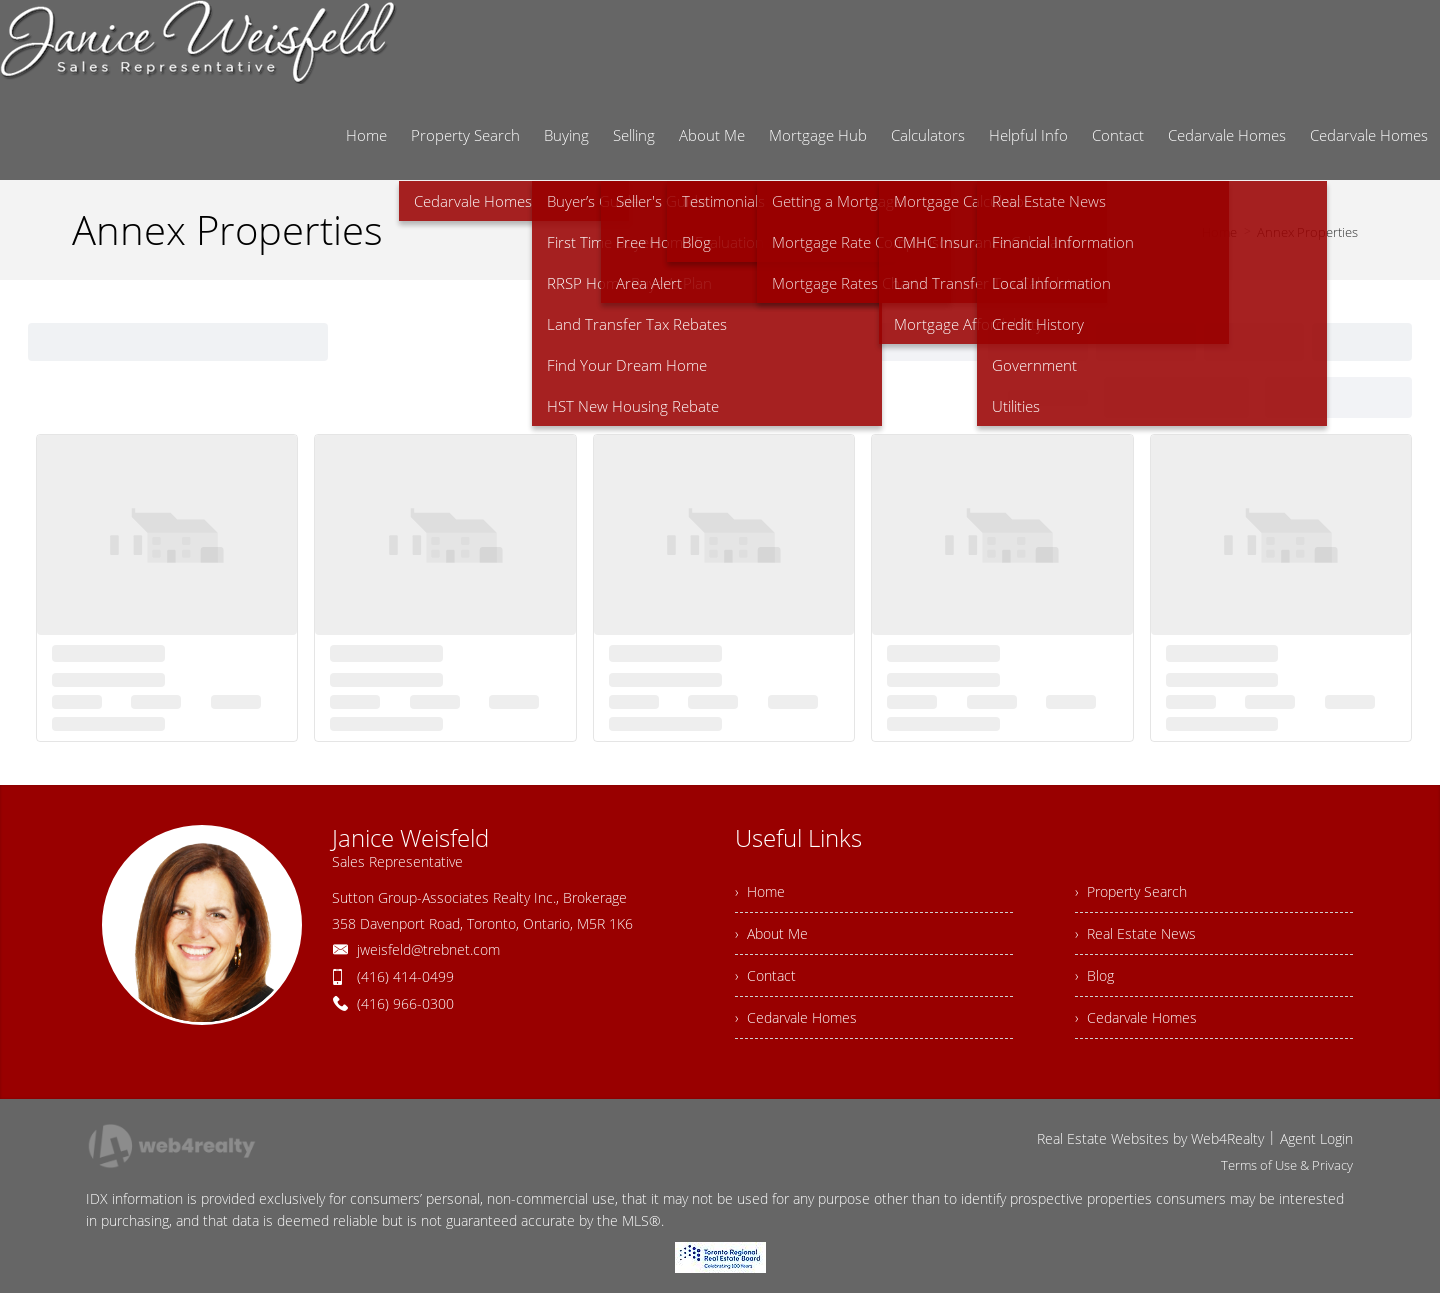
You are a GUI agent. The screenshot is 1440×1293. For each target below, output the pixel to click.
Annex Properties (1307, 232)
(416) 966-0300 (405, 1003)
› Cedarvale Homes (796, 1017)
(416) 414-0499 (405, 976)
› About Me (771, 933)
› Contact (765, 975)
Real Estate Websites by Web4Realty (1150, 1138)
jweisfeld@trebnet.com (428, 949)
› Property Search (1131, 891)
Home (1219, 232)
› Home (760, 891)
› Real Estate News (1135, 933)
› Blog (1094, 975)
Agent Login (1316, 1138)
